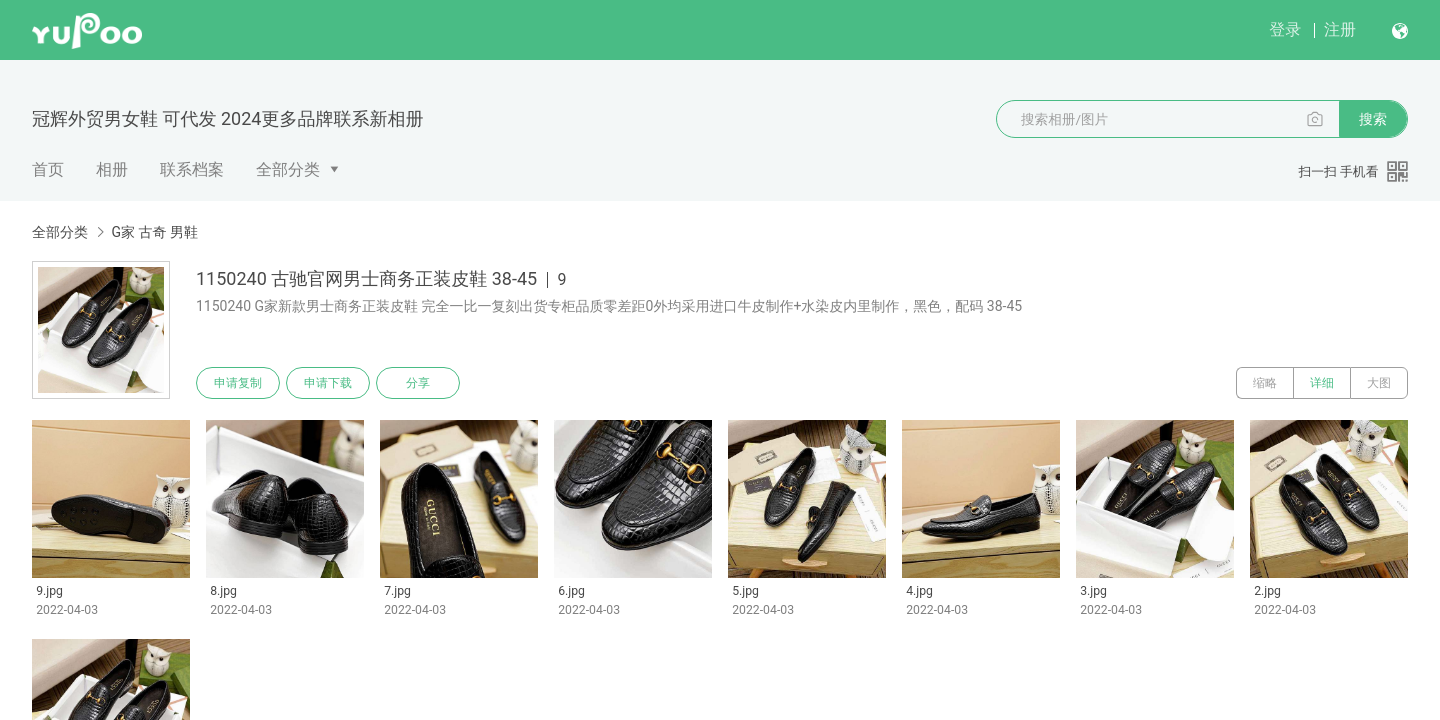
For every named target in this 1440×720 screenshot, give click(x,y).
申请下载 (328, 383)
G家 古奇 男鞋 (154, 232)
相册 (112, 169)
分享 (418, 383)
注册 (1340, 29)
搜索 (1373, 119)
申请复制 (238, 383)
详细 (1322, 383)
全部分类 (288, 169)
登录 (1285, 29)
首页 (48, 169)
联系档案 (192, 169)
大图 (1379, 383)
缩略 (1265, 383)
